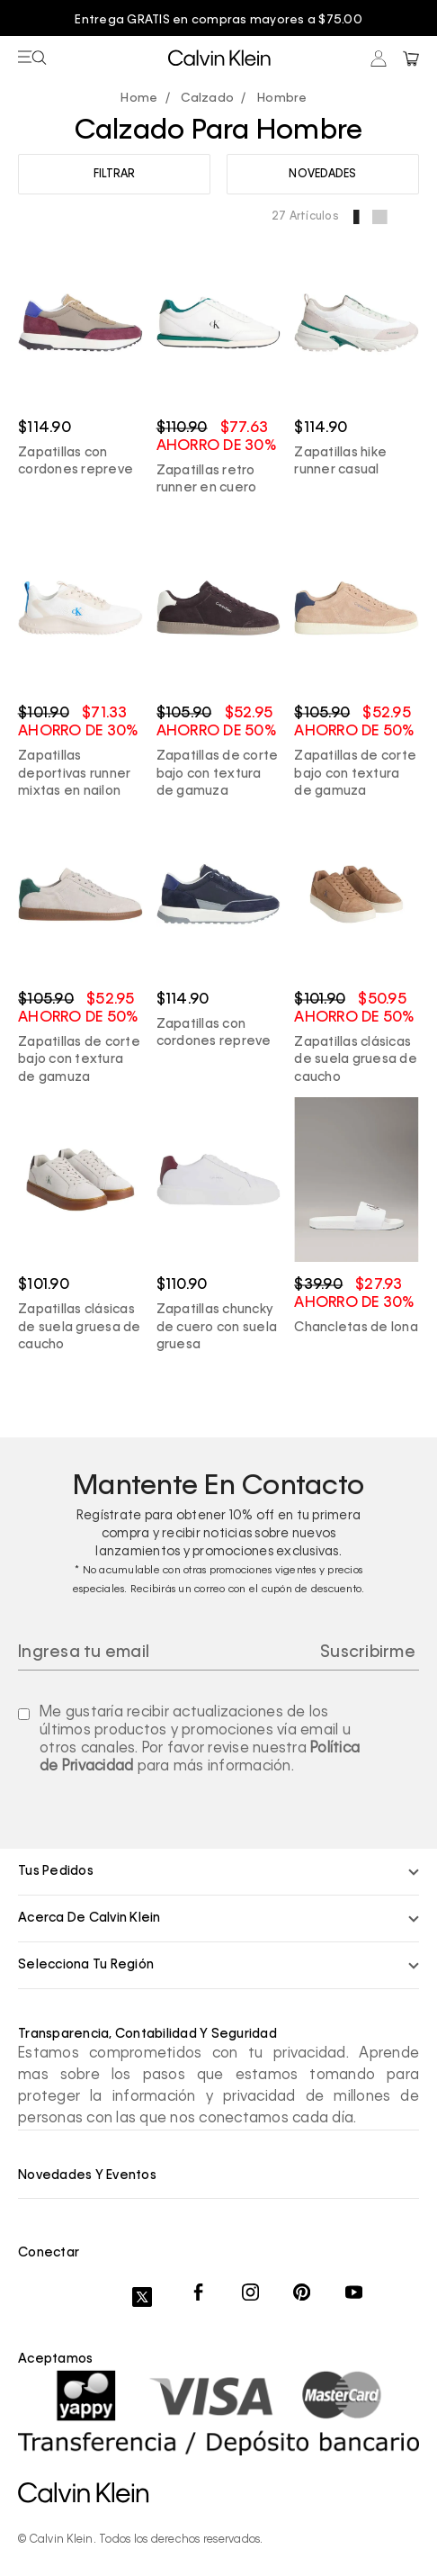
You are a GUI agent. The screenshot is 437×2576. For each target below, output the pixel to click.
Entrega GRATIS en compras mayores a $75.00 (218, 20)
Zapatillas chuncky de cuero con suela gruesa (217, 1327)
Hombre (282, 98)
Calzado (207, 98)
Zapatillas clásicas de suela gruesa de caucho (355, 1060)
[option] (218, 21)
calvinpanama (143, 99)
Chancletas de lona (356, 1327)
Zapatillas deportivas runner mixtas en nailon (74, 773)
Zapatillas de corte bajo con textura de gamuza (217, 773)
